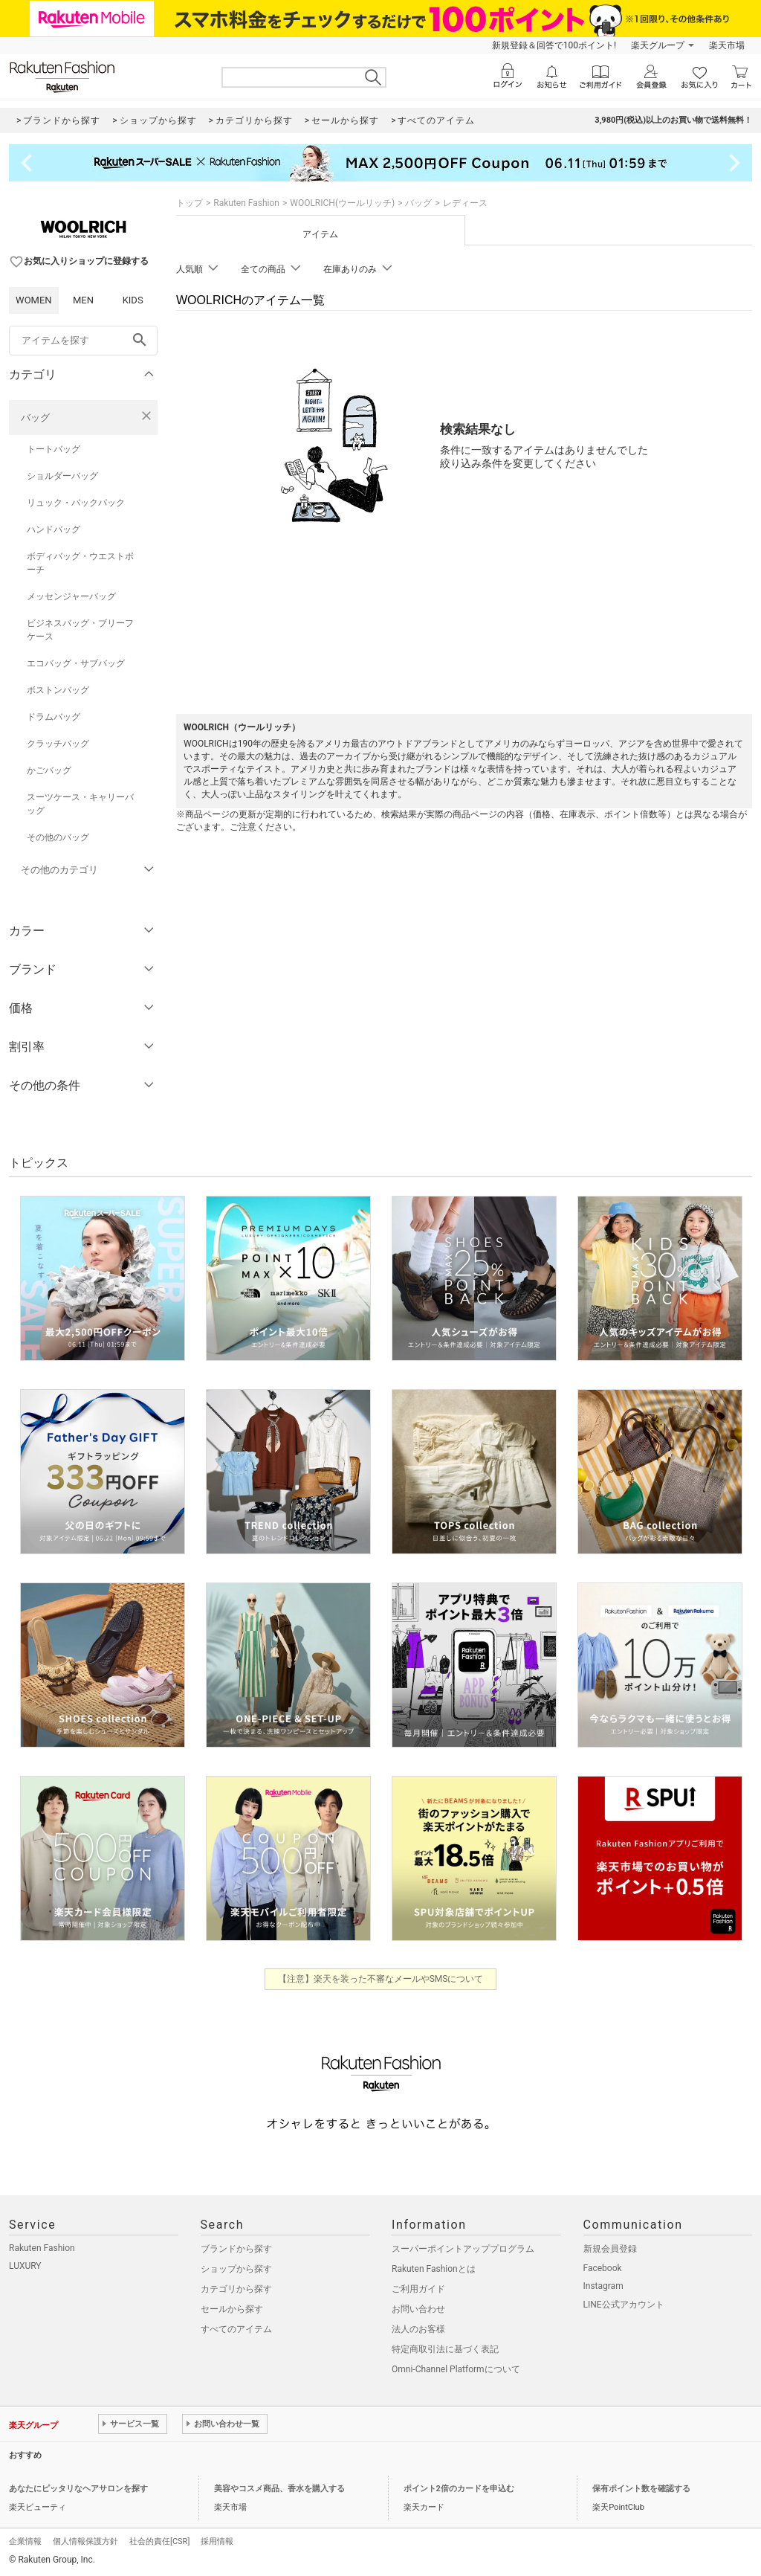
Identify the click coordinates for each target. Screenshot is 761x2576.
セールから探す (232, 2309)
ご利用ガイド (418, 2289)
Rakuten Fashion (246, 203)
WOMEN (34, 300)
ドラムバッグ (53, 717)
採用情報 (217, 2541)
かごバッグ (49, 770)
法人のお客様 (418, 2329)
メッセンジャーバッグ (71, 596)
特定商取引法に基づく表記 (445, 2349)
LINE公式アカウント (623, 2304)
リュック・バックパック (76, 503)
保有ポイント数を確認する (641, 2488)
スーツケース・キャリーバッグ (80, 804)
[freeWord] (83, 340)
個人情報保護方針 (85, 2541)
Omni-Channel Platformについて (456, 2369)
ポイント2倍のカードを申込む (459, 2488)
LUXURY (25, 2266)
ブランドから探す (236, 2249)
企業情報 (25, 2541)
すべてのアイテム (236, 2329)
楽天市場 (727, 45)
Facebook (602, 2268)
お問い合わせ (418, 2309)
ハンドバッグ (53, 529)
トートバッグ (53, 449)
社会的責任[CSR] (159, 2541)
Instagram (603, 2286)
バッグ (35, 417)
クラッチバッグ (58, 743)
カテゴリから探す (236, 2289)
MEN (83, 300)
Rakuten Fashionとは (434, 2269)
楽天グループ (657, 45)
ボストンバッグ (58, 690)
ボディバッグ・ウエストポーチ (80, 563)
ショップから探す (236, 2269)
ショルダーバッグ (62, 476)
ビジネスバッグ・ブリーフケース (80, 630)
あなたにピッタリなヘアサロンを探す (78, 2488)
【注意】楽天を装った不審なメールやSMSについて (381, 1979)
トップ (189, 203)
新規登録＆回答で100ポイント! (554, 45)
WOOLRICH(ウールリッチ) (342, 203)
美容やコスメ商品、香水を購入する (279, 2488)
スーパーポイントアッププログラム (463, 2249)
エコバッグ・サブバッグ (76, 663)
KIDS (133, 300)
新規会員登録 (610, 2249)
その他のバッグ (58, 837)
